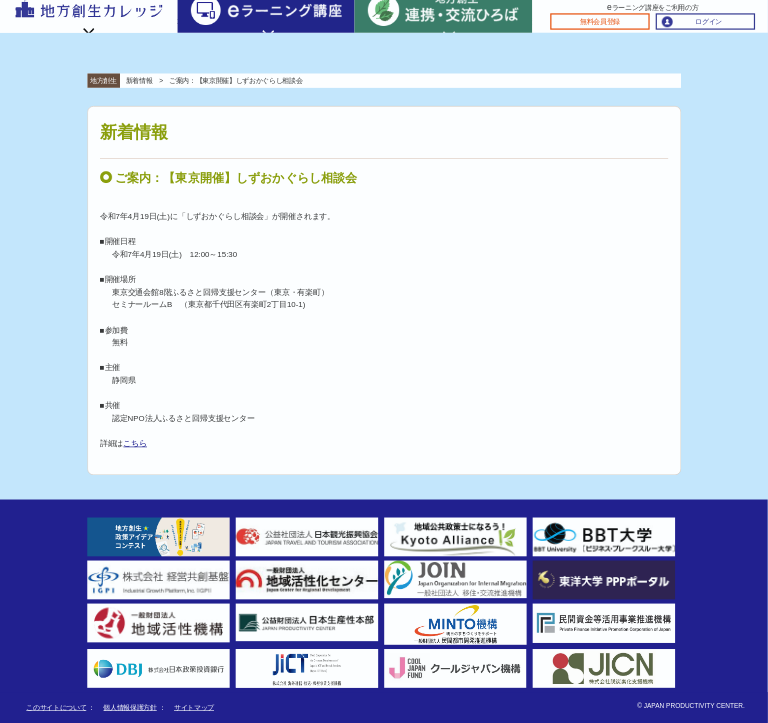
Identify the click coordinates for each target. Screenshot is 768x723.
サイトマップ (194, 707)
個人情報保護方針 (129, 707)
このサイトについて (56, 707)
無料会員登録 (600, 21)
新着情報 (139, 80)
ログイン (708, 21)
